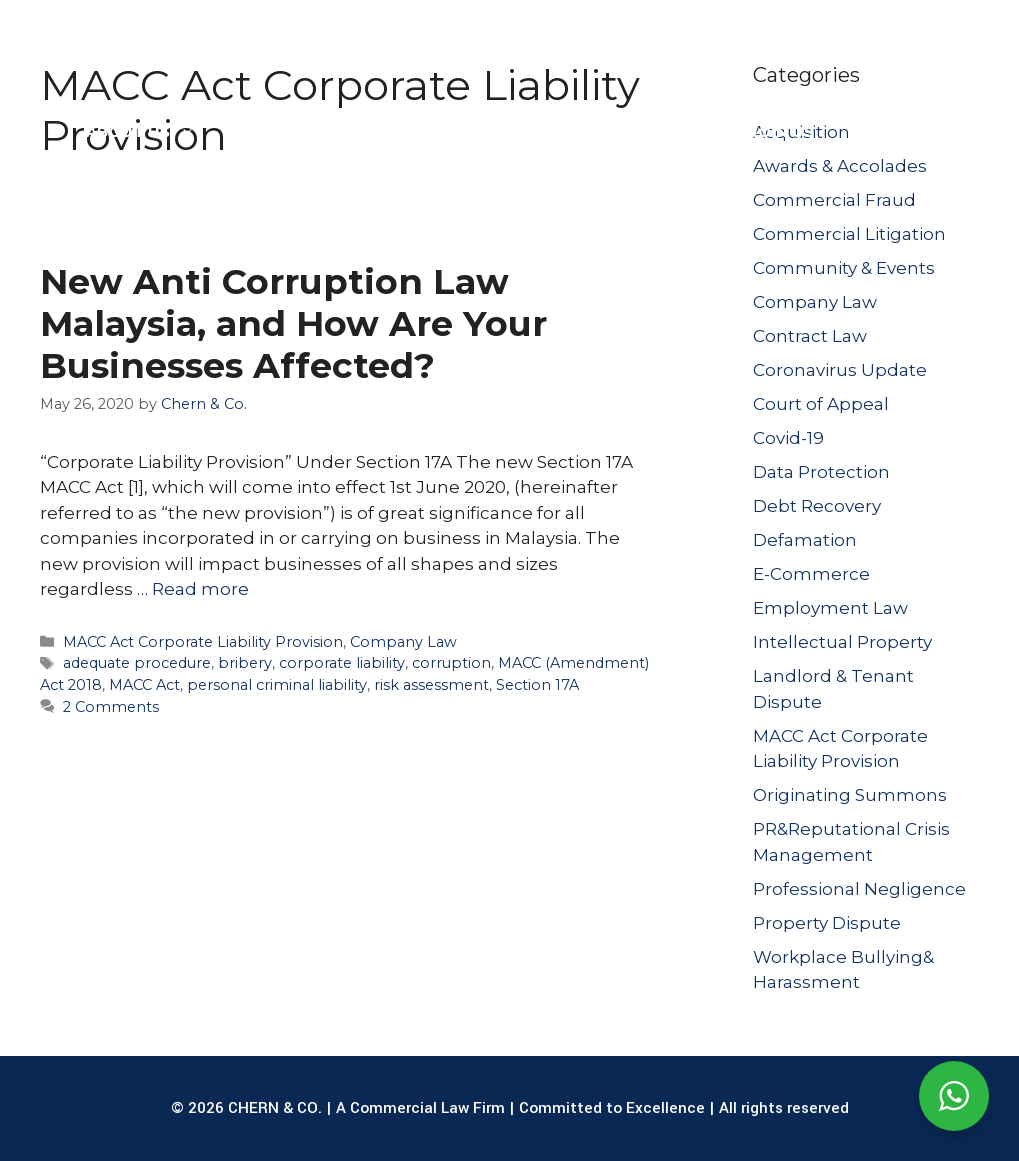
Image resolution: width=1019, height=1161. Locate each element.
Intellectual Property (842, 642)
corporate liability (342, 663)
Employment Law (830, 608)
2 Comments (111, 707)
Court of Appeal (821, 404)
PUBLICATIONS (650, 131)
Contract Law (810, 336)
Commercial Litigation (849, 234)
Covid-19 (788, 438)
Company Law (403, 642)
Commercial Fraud (834, 200)
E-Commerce (811, 574)
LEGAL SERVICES (324, 132)
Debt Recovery (817, 506)
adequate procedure (137, 663)
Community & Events (844, 268)
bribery (245, 663)
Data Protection (821, 472)
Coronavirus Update (840, 370)
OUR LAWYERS (491, 131)
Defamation (805, 540)
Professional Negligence (859, 889)
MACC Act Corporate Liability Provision (203, 642)
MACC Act (144, 685)
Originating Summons (850, 795)
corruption (451, 663)
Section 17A (537, 685)
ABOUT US (150, 132)
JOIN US (782, 131)
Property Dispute (827, 923)
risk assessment (431, 685)
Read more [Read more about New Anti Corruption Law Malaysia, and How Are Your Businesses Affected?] (200, 589)
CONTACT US (906, 131)
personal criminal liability (277, 685)
